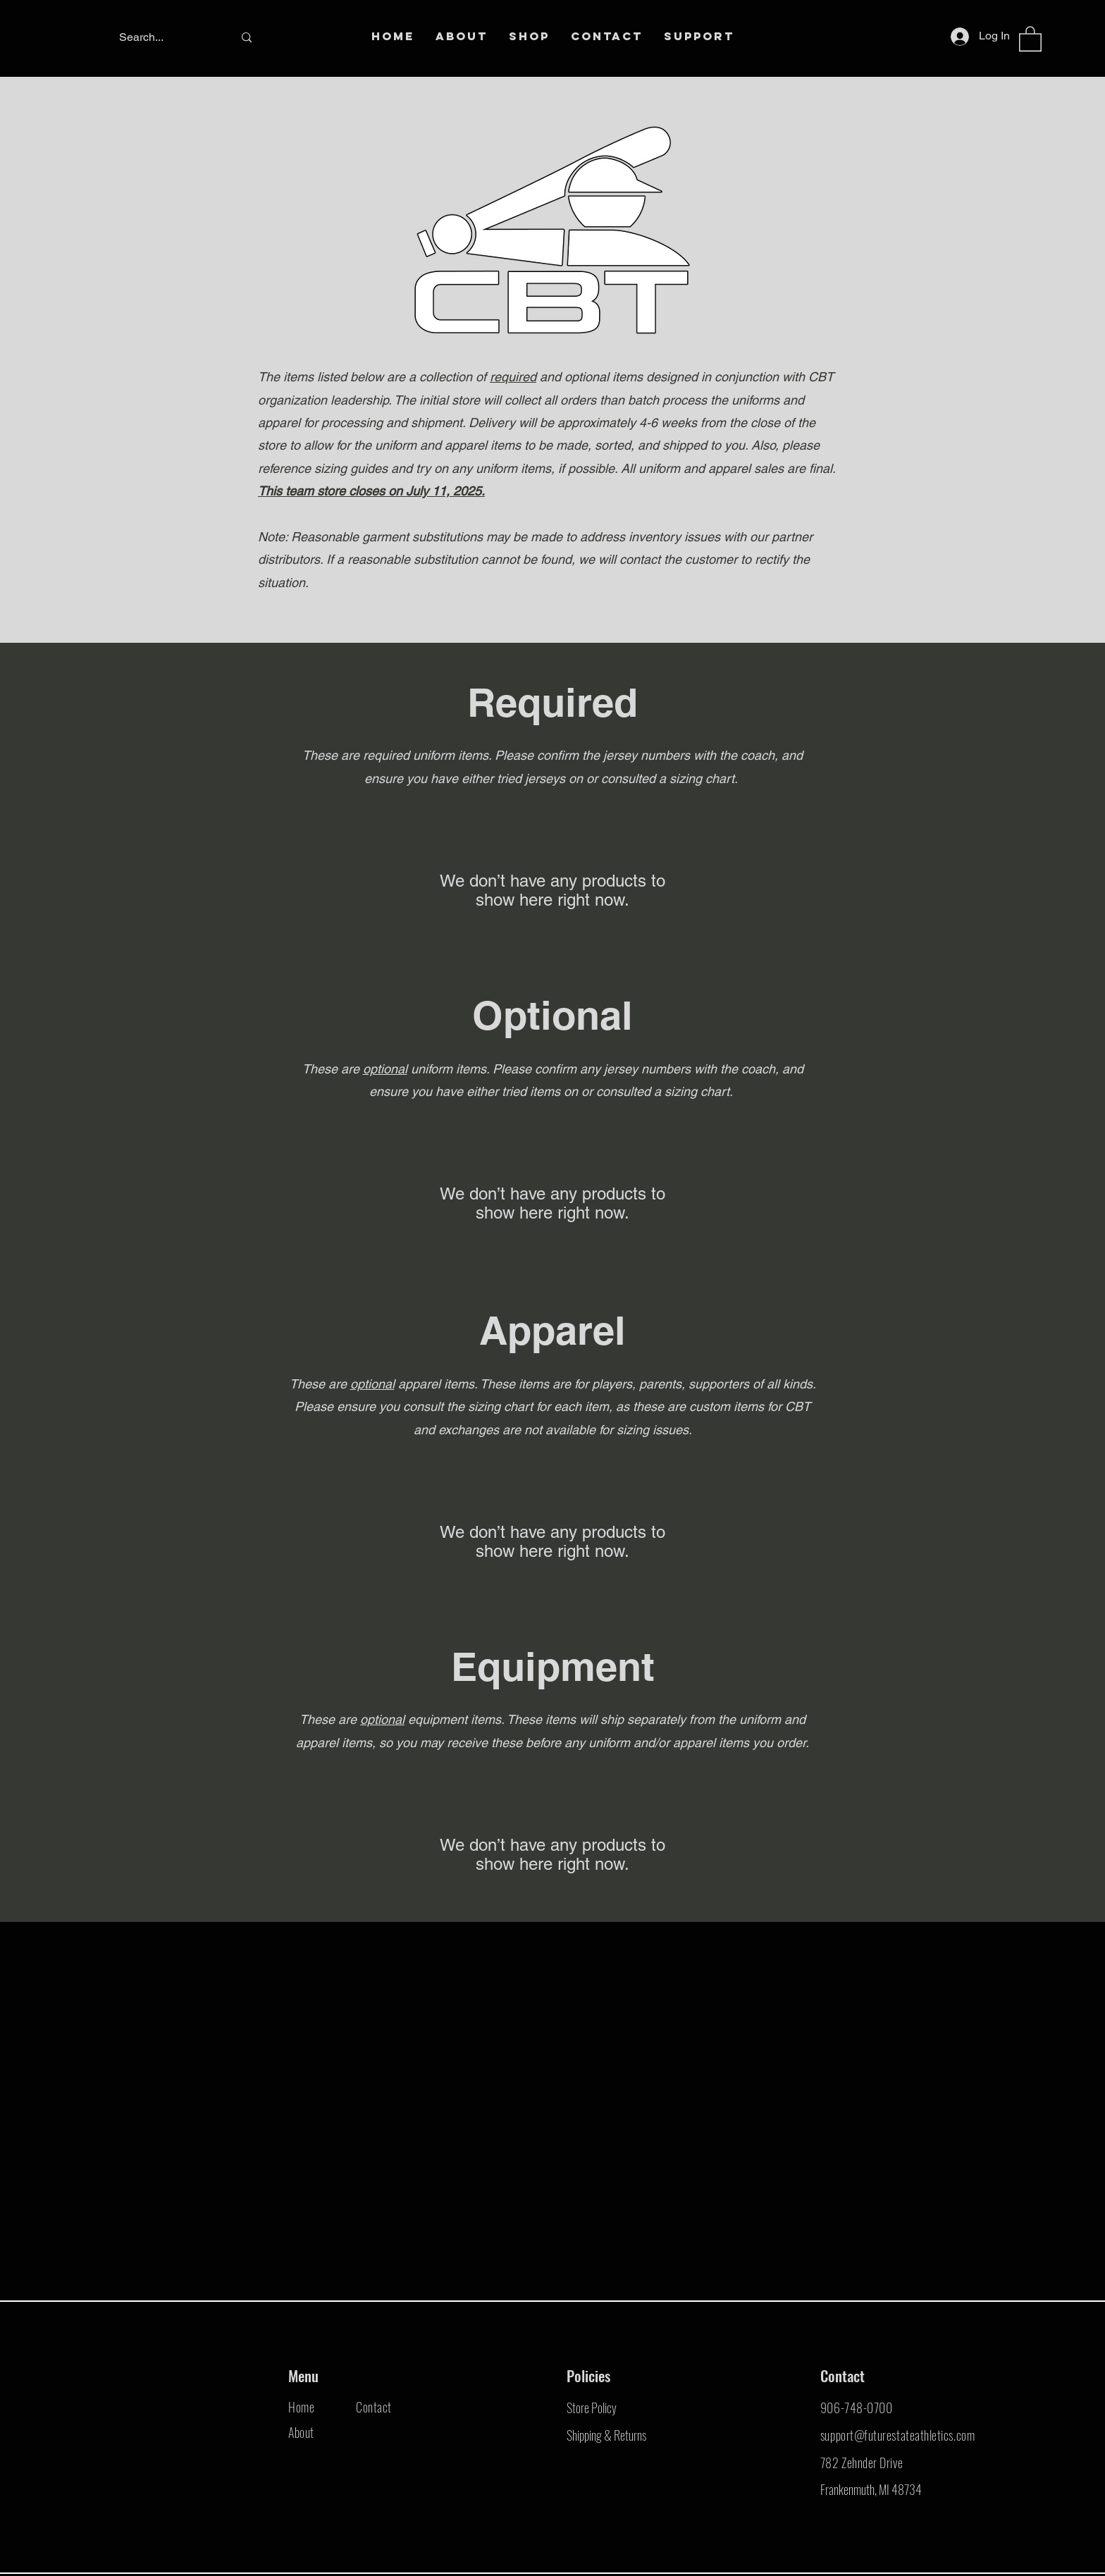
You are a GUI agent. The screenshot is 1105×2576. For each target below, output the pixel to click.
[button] (1030, 38)
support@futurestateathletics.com (897, 2435)
